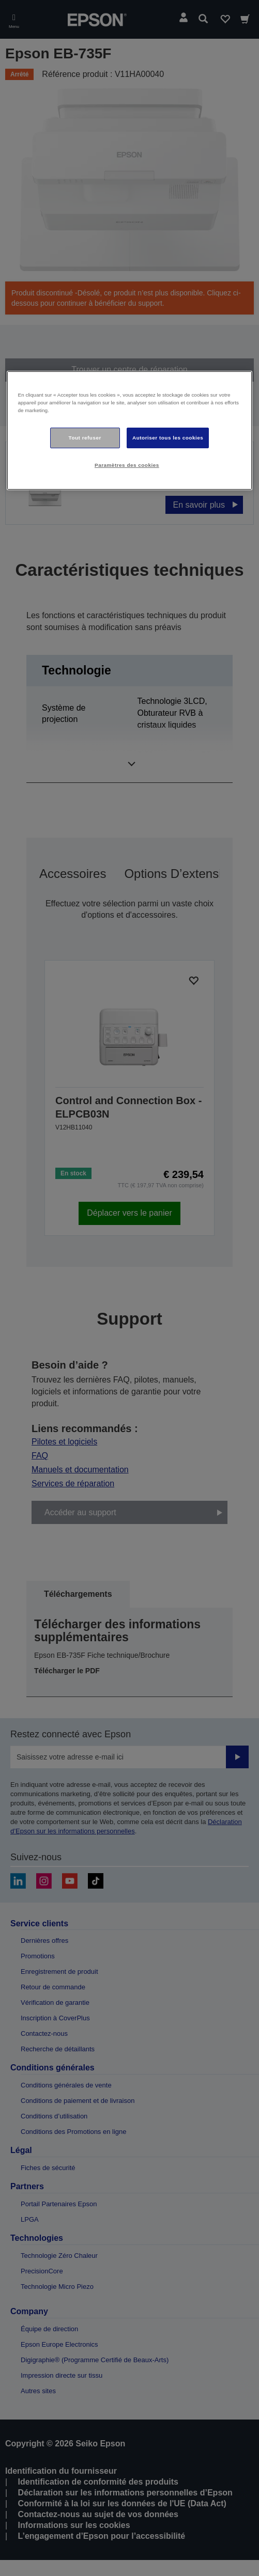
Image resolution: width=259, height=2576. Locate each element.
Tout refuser (85, 438)
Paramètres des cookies (127, 465)
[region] (130, 430)
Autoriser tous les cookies (167, 438)
